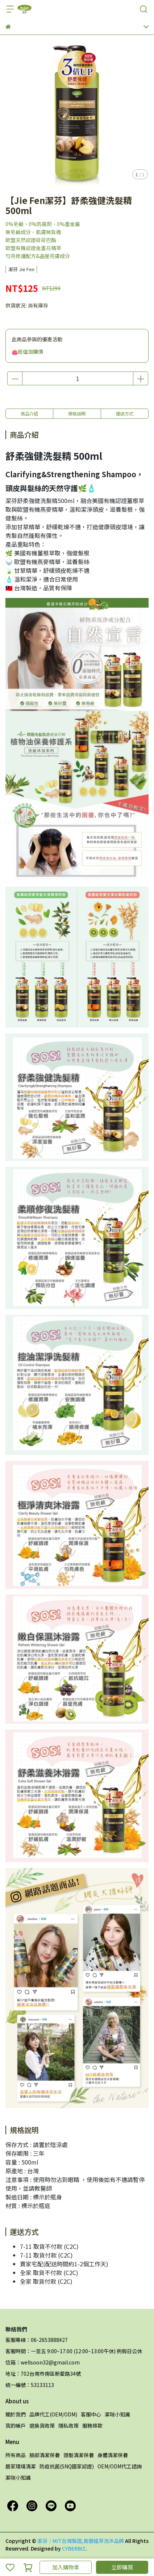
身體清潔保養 (112, 2455)
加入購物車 (65, 2567)
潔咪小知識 (117, 2414)
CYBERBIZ (74, 2548)
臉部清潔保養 (44, 2455)
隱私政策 (68, 2425)
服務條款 (92, 2425)
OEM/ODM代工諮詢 (119, 2466)
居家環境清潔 (20, 2466)
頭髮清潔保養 (78, 2455)
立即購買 (122, 2567)
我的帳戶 (15, 2425)
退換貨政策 (42, 2425)
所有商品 (15, 2455)
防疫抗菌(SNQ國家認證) (66, 2466)
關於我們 (15, 2414)
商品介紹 (29, 413)
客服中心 (91, 2414)
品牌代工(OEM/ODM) (53, 2414)
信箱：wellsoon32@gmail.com (42, 2362)
